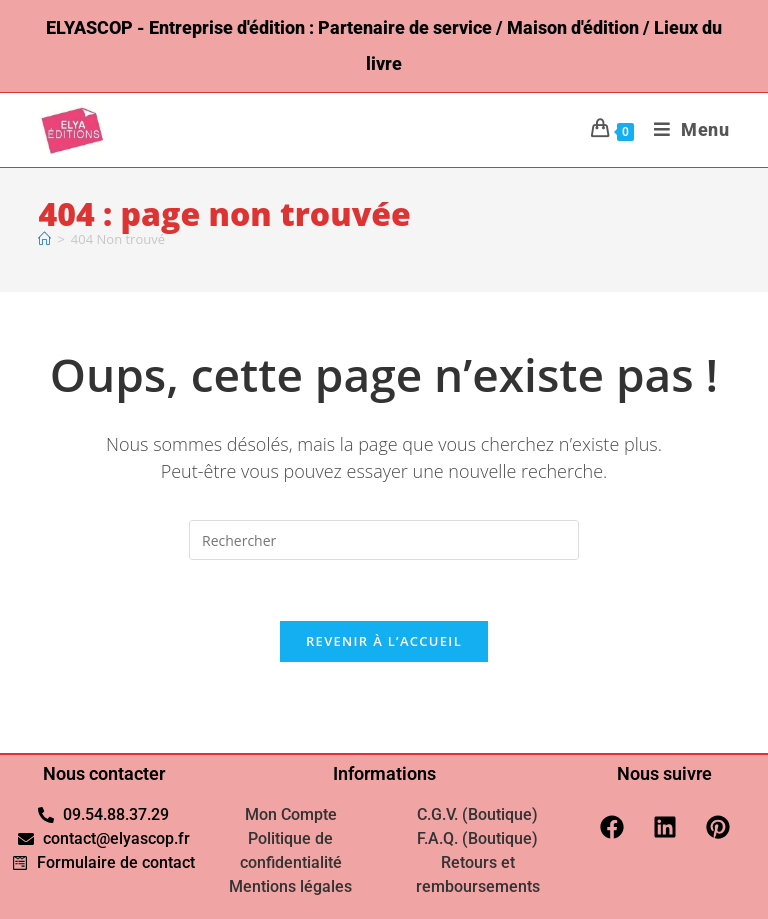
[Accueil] (44, 239)
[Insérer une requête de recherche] (384, 540)
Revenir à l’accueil (384, 641)
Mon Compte (291, 814)
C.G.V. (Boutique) (477, 814)
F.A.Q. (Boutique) (477, 838)
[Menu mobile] (684, 129)
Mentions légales (290, 886)
